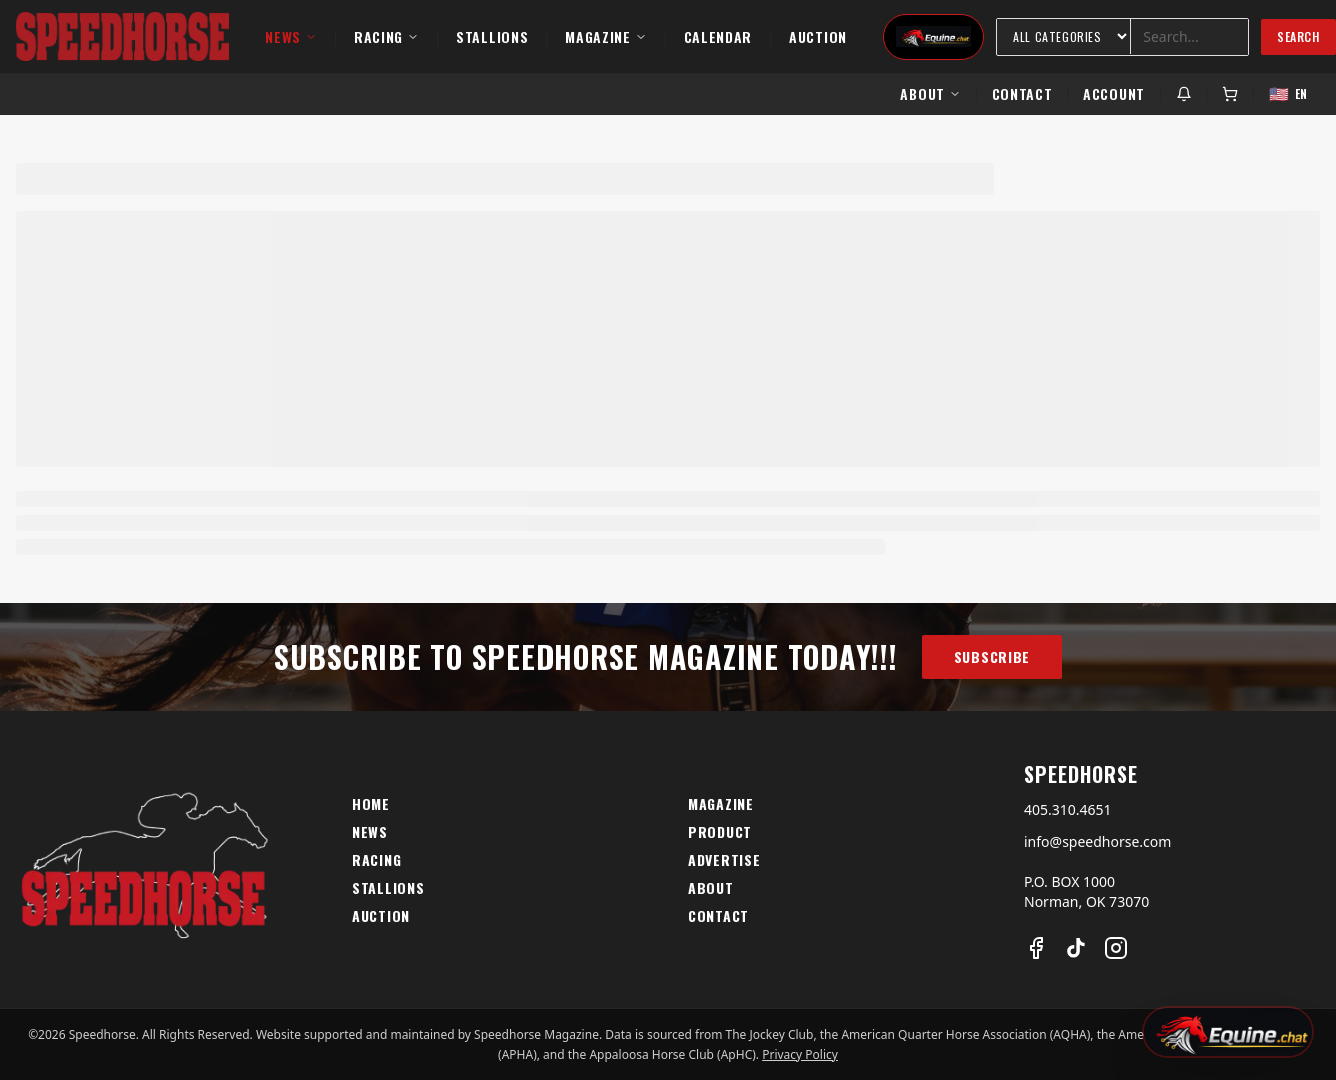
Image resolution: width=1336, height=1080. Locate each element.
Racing (386, 36)
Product (720, 832)
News (291, 36)
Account (1114, 93)
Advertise (724, 860)
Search (1298, 36)
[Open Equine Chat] (1228, 1032)
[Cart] (1230, 94)
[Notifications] (1184, 94)
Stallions (492, 36)
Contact (1022, 93)
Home (371, 804)
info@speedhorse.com (1097, 841)
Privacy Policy (800, 1054)
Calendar (718, 36)
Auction (818, 36)
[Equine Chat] (933, 37)
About (930, 93)
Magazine (606, 36)
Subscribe (992, 656)
